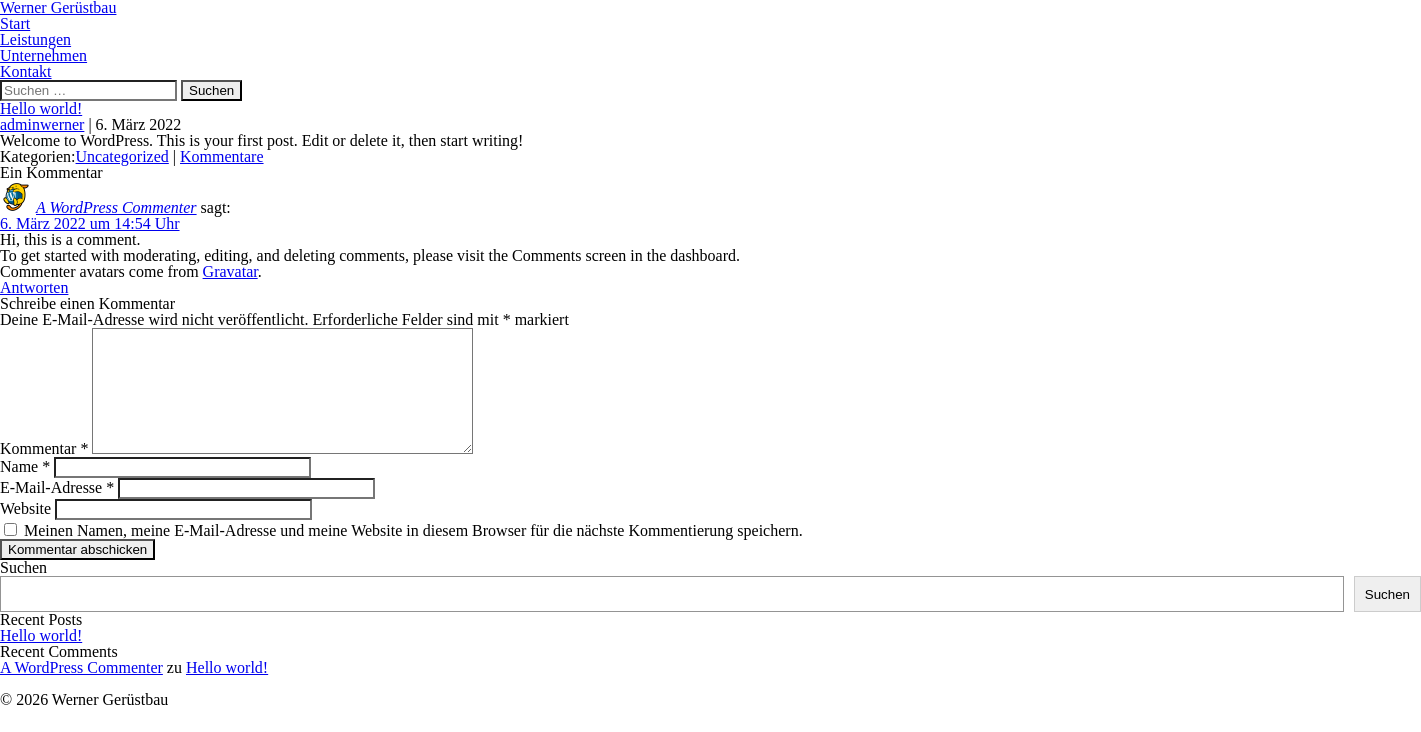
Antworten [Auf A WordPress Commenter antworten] (34, 287)
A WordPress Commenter (116, 207)
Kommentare (222, 156)
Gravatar (230, 271)
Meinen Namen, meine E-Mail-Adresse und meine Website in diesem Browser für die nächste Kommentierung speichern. (413, 554)
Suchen (23, 591)
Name (25, 490)
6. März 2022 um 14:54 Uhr (90, 223)
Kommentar (44, 472)
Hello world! (41, 108)
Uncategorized (122, 156)
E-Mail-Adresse (57, 511)
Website (25, 532)
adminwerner (42, 124)
